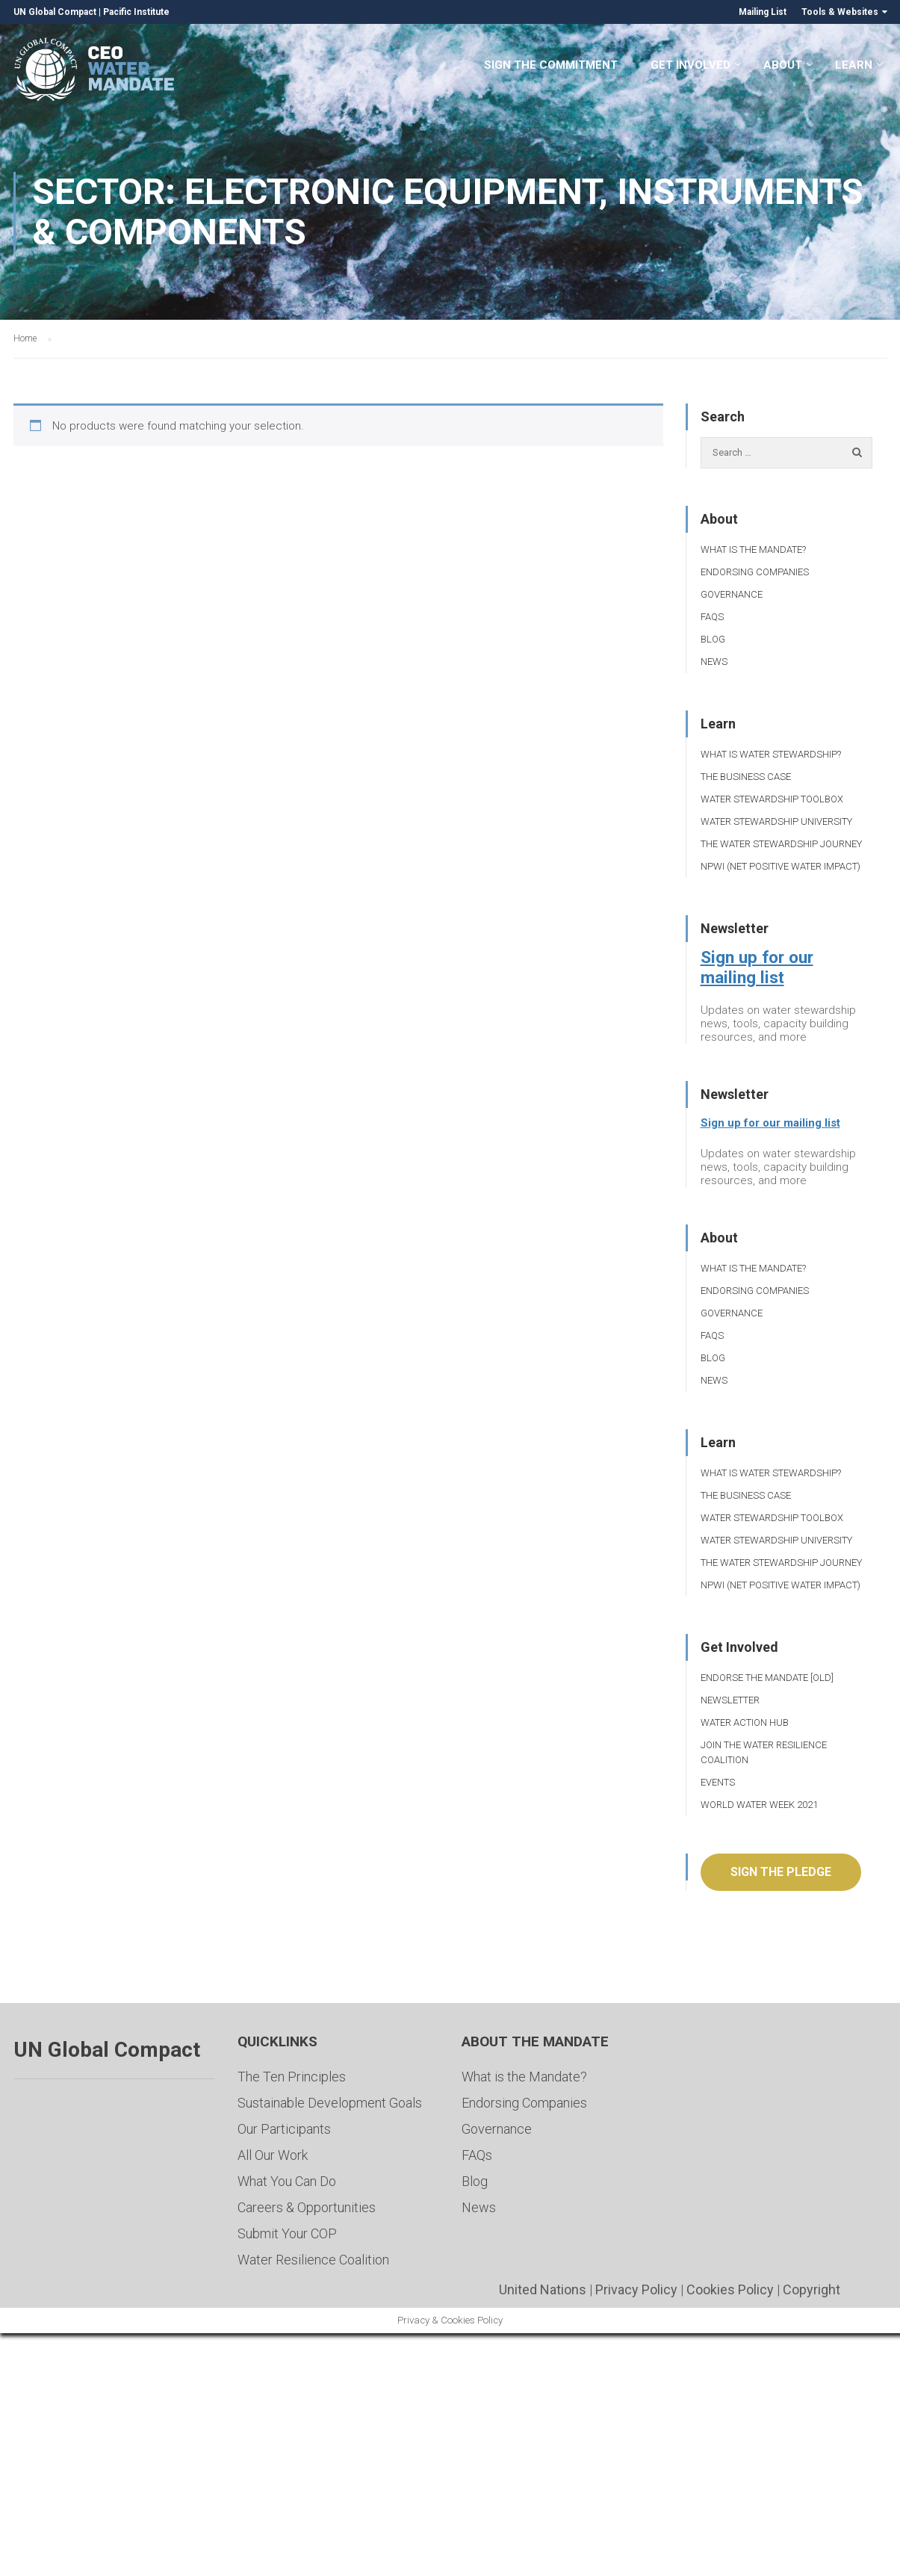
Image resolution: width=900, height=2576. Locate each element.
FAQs (712, 616)
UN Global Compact (54, 12)
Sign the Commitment (551, 65)
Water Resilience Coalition (313, 2259)
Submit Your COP (287, 2233)
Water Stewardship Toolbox (772, 799)
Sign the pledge (780, 1872)
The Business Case (746, 776)
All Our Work (273, 2155)
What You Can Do (287, 2181)
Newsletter (730, 1700)
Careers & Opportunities (307, 2207)
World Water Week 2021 (759, 1804)
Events (718, 1782)
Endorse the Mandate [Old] (767, 1677)
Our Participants (284, 2129)
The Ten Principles (292, 2076)
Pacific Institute (136, 12)
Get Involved (690, 65)
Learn (853, 65)
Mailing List (762, 12)
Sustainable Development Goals (330, 2103)
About (782, 65)
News (714, 661)
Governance (732, 594)
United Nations (542, 2289)
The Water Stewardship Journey (781, 843)
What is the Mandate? (753, 549)
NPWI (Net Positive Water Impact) (780, 866)
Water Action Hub (745, 1722)
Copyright (811, 2289)
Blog (713, 639)
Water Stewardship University (776, 821)
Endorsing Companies (755, 572)
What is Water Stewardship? (771, 754)
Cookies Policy (730, 2289)
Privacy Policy (636, 2289)
